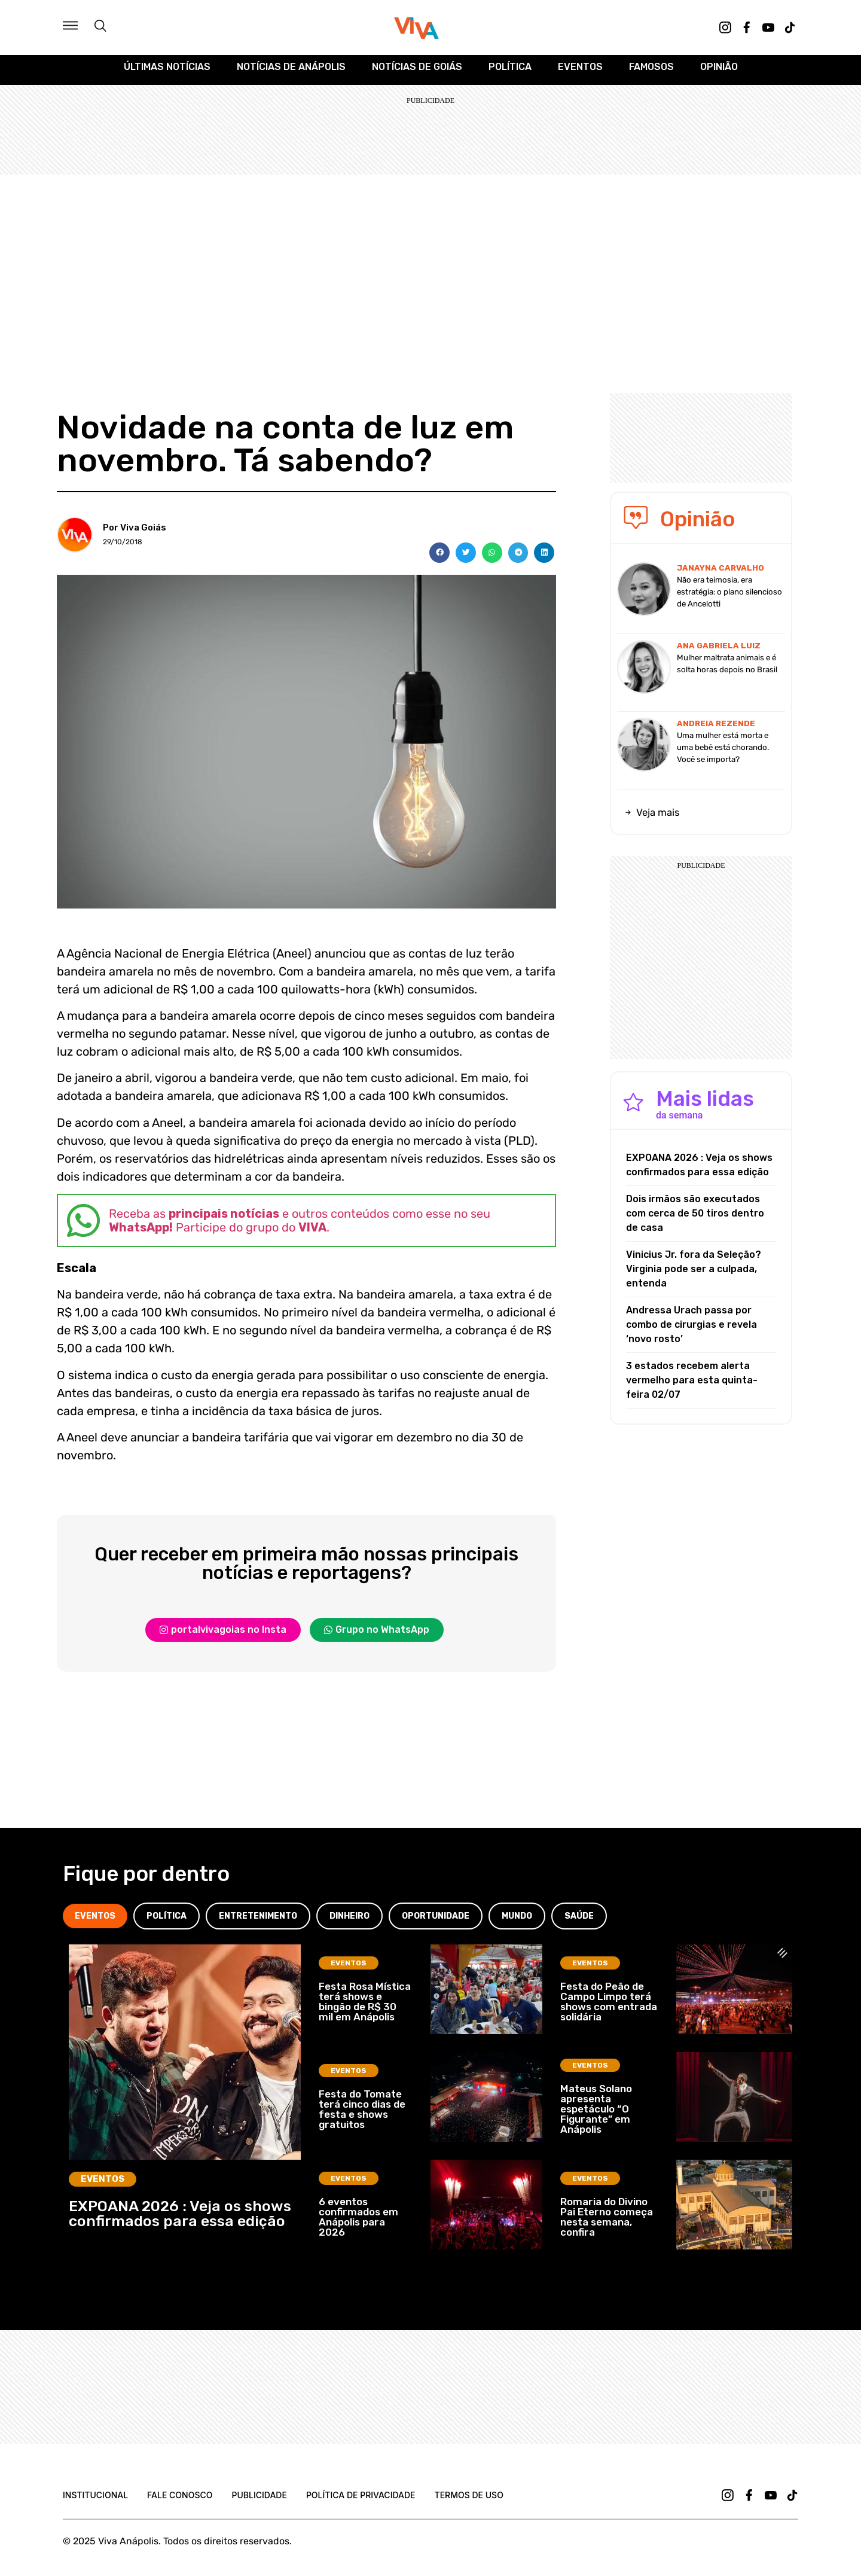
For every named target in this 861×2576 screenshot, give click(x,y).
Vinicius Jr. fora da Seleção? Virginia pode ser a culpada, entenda (693, 1275)
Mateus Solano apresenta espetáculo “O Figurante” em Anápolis (596, 2115)
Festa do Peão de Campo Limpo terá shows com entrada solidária (608, 2007)
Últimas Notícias (167, 72)
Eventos (580, 72)
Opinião (719, 72)
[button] (439, 558)
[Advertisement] (430, 270)
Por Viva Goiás (134, 534)
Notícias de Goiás (417, 72)
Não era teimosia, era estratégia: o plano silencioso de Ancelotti (729, 597)
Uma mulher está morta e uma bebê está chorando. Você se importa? (723, 753)
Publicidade (258, 2501)
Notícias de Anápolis (291, 72)
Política (510, 72)
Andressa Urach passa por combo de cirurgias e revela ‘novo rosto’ (691, 1330)
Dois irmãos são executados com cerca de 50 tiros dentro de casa (695, 1219)
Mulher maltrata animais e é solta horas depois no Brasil (727, 669)
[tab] (95, 1922)
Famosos (651, 72)
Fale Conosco (179, 2501)
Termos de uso (469, 2501)
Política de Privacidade (361, 2501)
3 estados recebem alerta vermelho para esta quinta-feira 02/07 (692, 1386)
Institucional (95, 2501)
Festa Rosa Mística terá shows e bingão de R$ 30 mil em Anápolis (365, 2007)
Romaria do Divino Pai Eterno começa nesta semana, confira (606, 2223)
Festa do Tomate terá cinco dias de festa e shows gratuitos (362, 2115)
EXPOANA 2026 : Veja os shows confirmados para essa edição (699, 1171)
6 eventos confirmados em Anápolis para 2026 (358, 2223)
